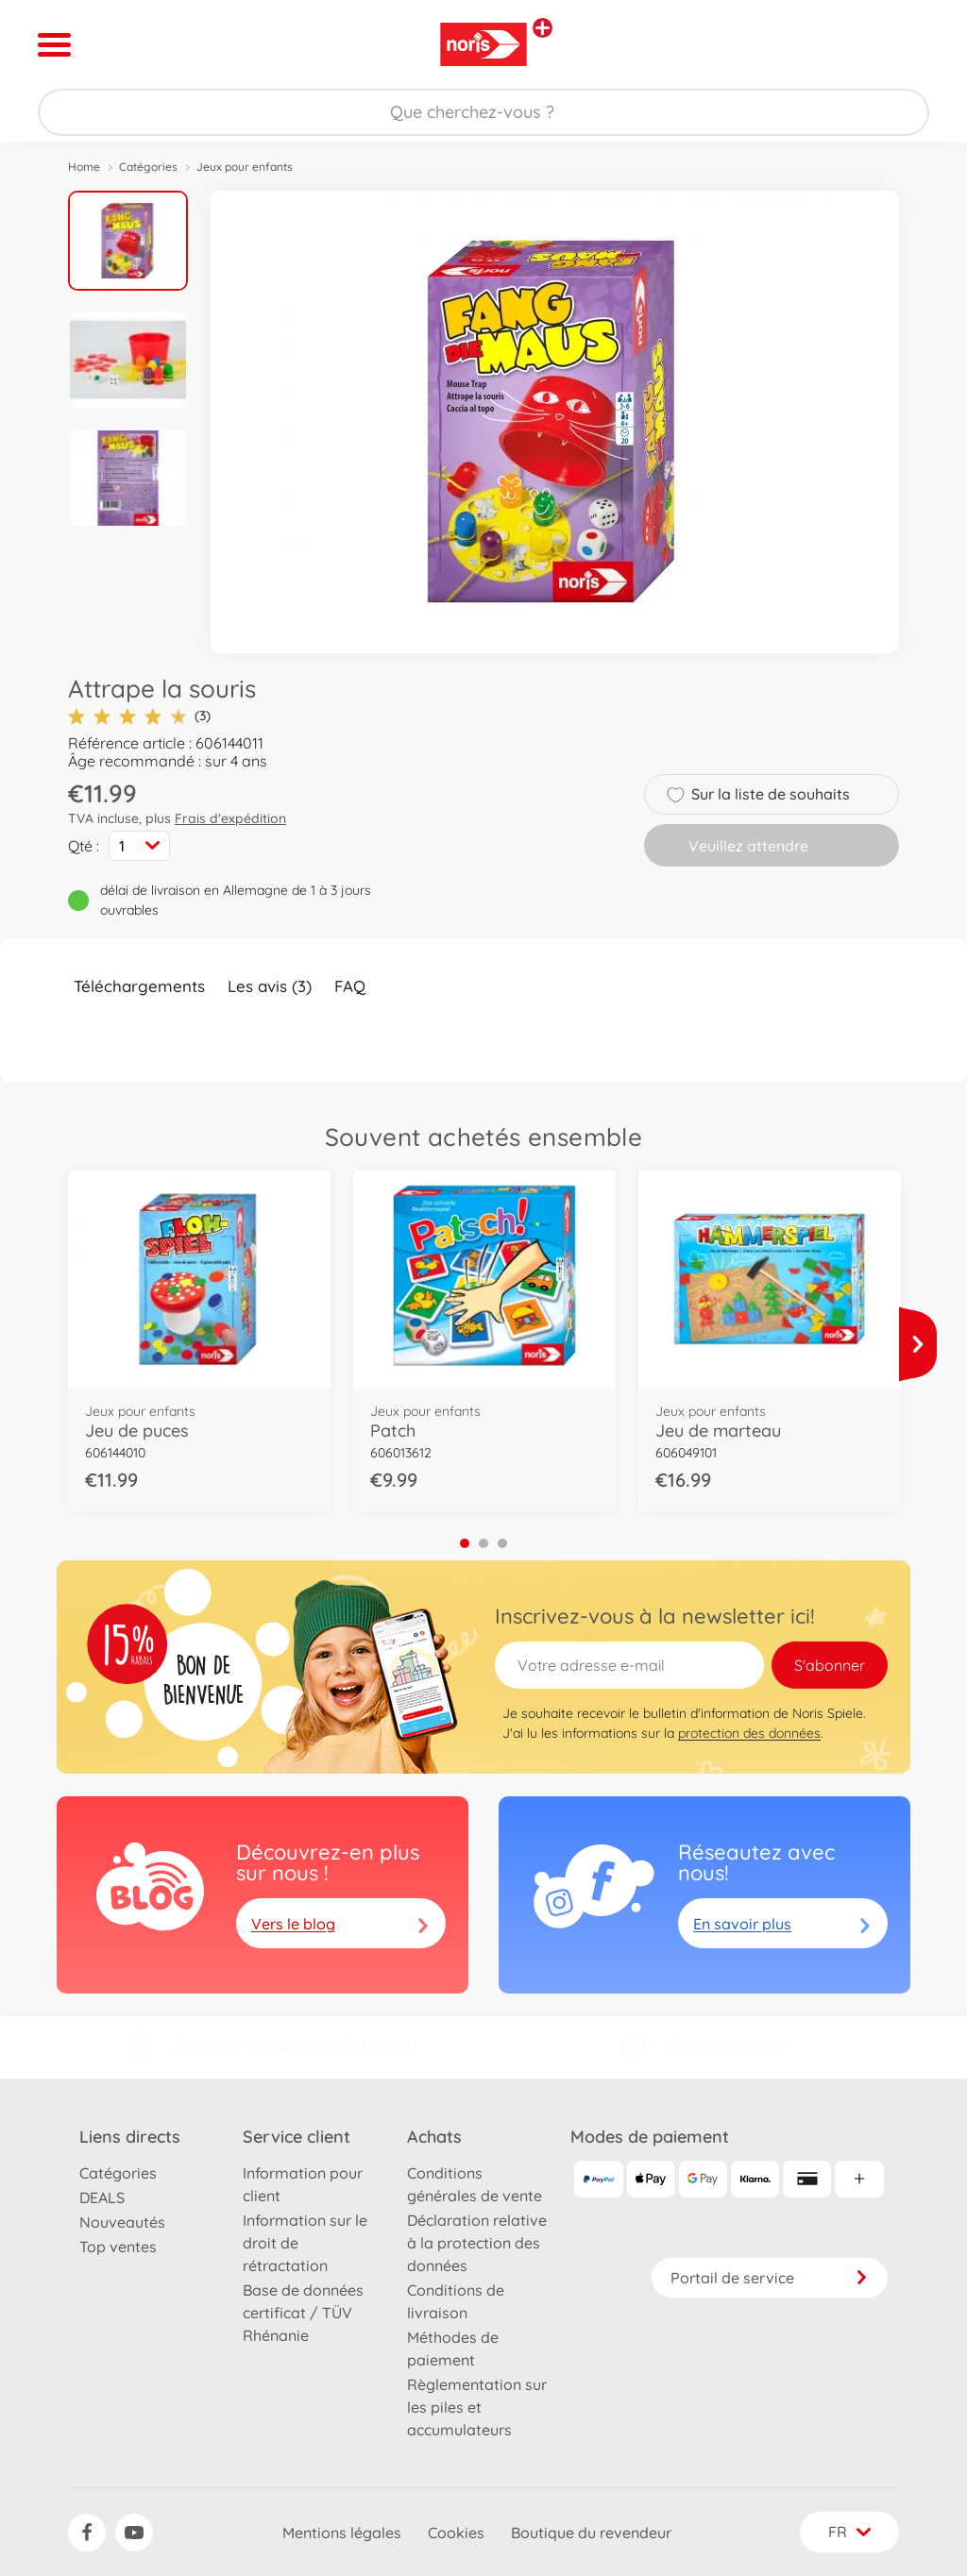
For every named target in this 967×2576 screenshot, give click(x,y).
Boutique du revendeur (591, 2532)
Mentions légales (341, 2532)
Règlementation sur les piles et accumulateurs (477, 2407)
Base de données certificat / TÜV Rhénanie (303, 2313)
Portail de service (769, 2277)
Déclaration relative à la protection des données (477, 2243)
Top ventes (118, 2246)
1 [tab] (464, 1543)
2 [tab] (483, 1543)
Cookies (456, 2532)
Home (84, 167)
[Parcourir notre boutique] (483, 112)
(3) (139, 716)
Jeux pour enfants (244, 167)
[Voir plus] (918, 1344)
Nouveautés (122, 2222)
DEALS (102, 2197)
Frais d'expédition (230, 818)
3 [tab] (502, 1543)
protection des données (749, 1733)
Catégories (148, 167)
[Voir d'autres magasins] (542, 28)
